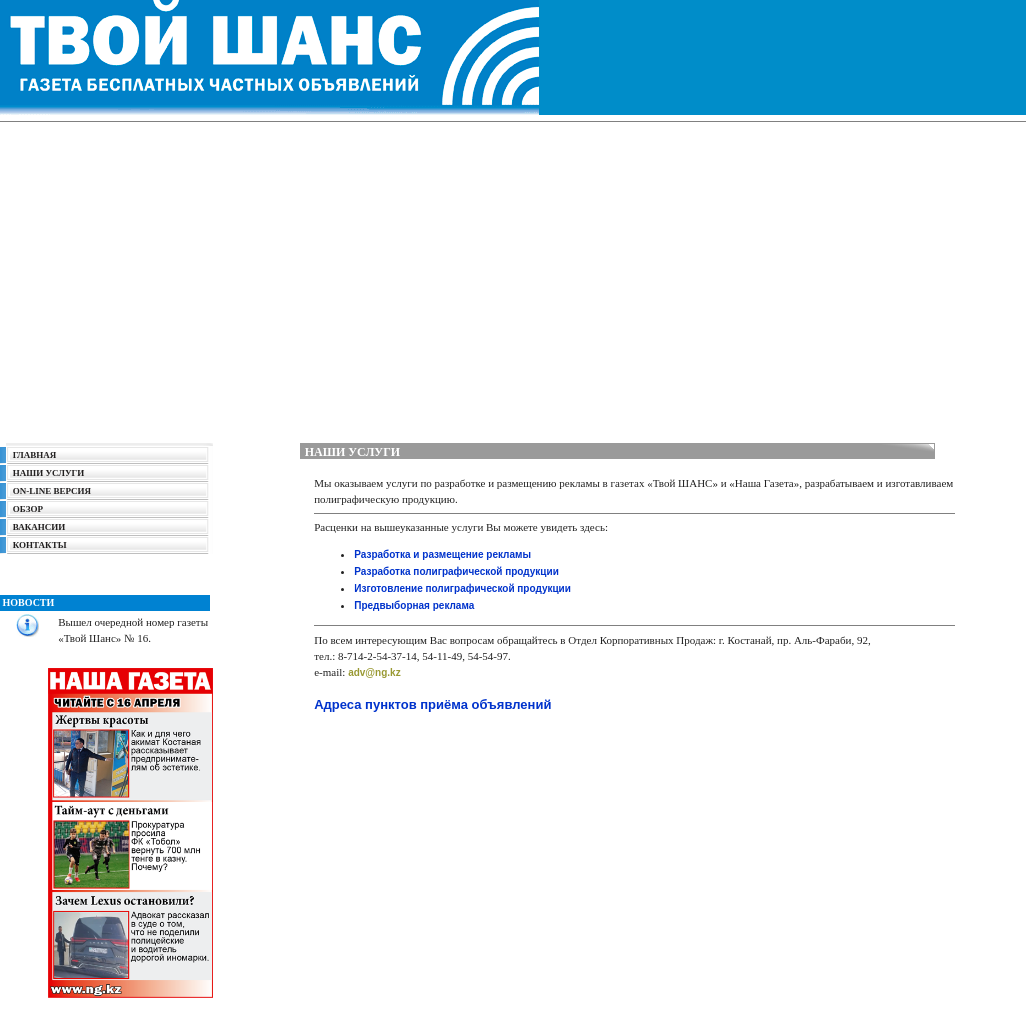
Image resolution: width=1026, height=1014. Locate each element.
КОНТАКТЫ (40, 545)
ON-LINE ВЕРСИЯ (48, 491)
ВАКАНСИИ (39, 527)
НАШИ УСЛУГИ (49, 473)
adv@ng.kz (374, 672)
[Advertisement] (513, 277)
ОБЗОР (28, 509)
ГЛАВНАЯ (35, 455)
